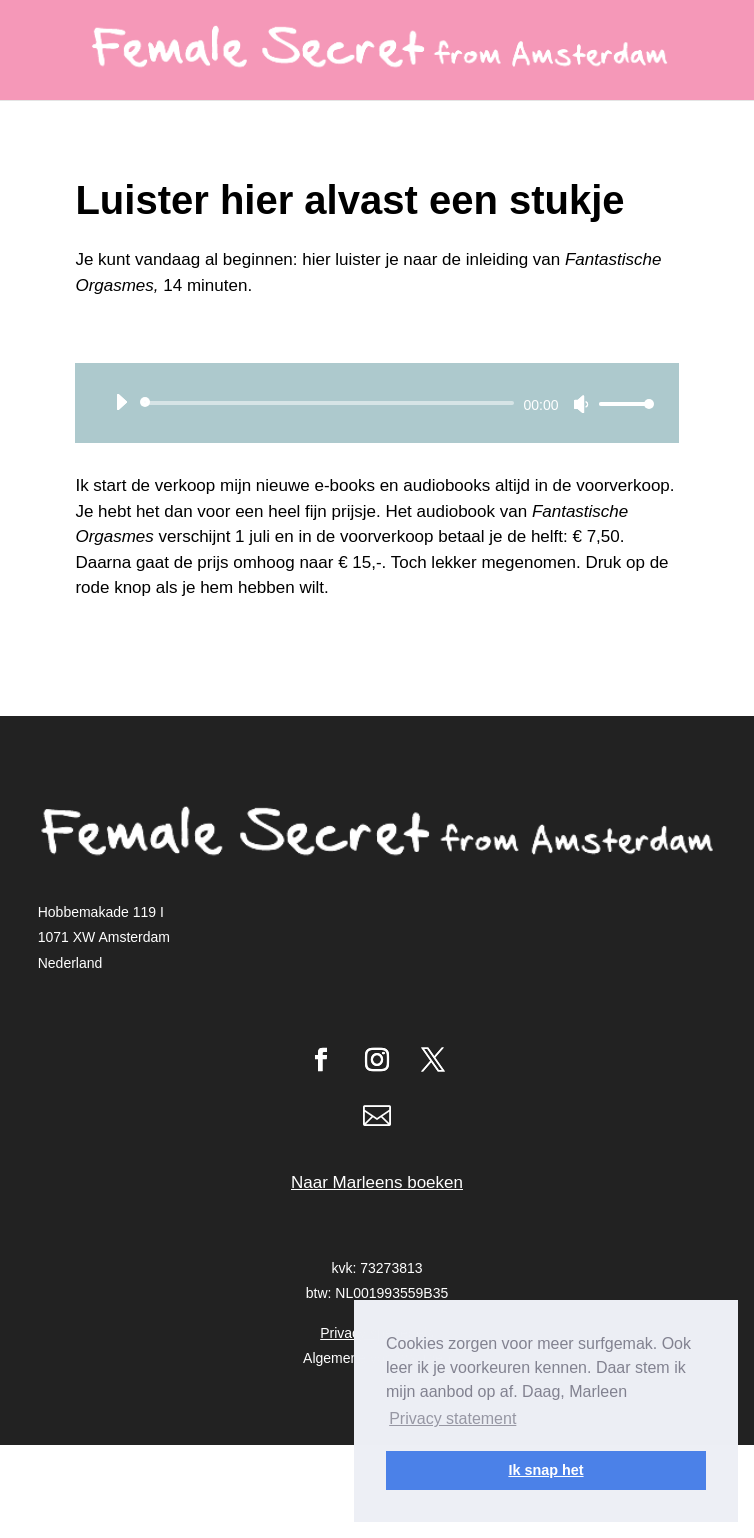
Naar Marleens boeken (377, 1182)
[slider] (330, 403)
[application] (376, 403)
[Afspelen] (121, 402)
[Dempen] (581, 404)
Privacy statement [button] (452, 1418)
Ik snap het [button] (545, 1470)
